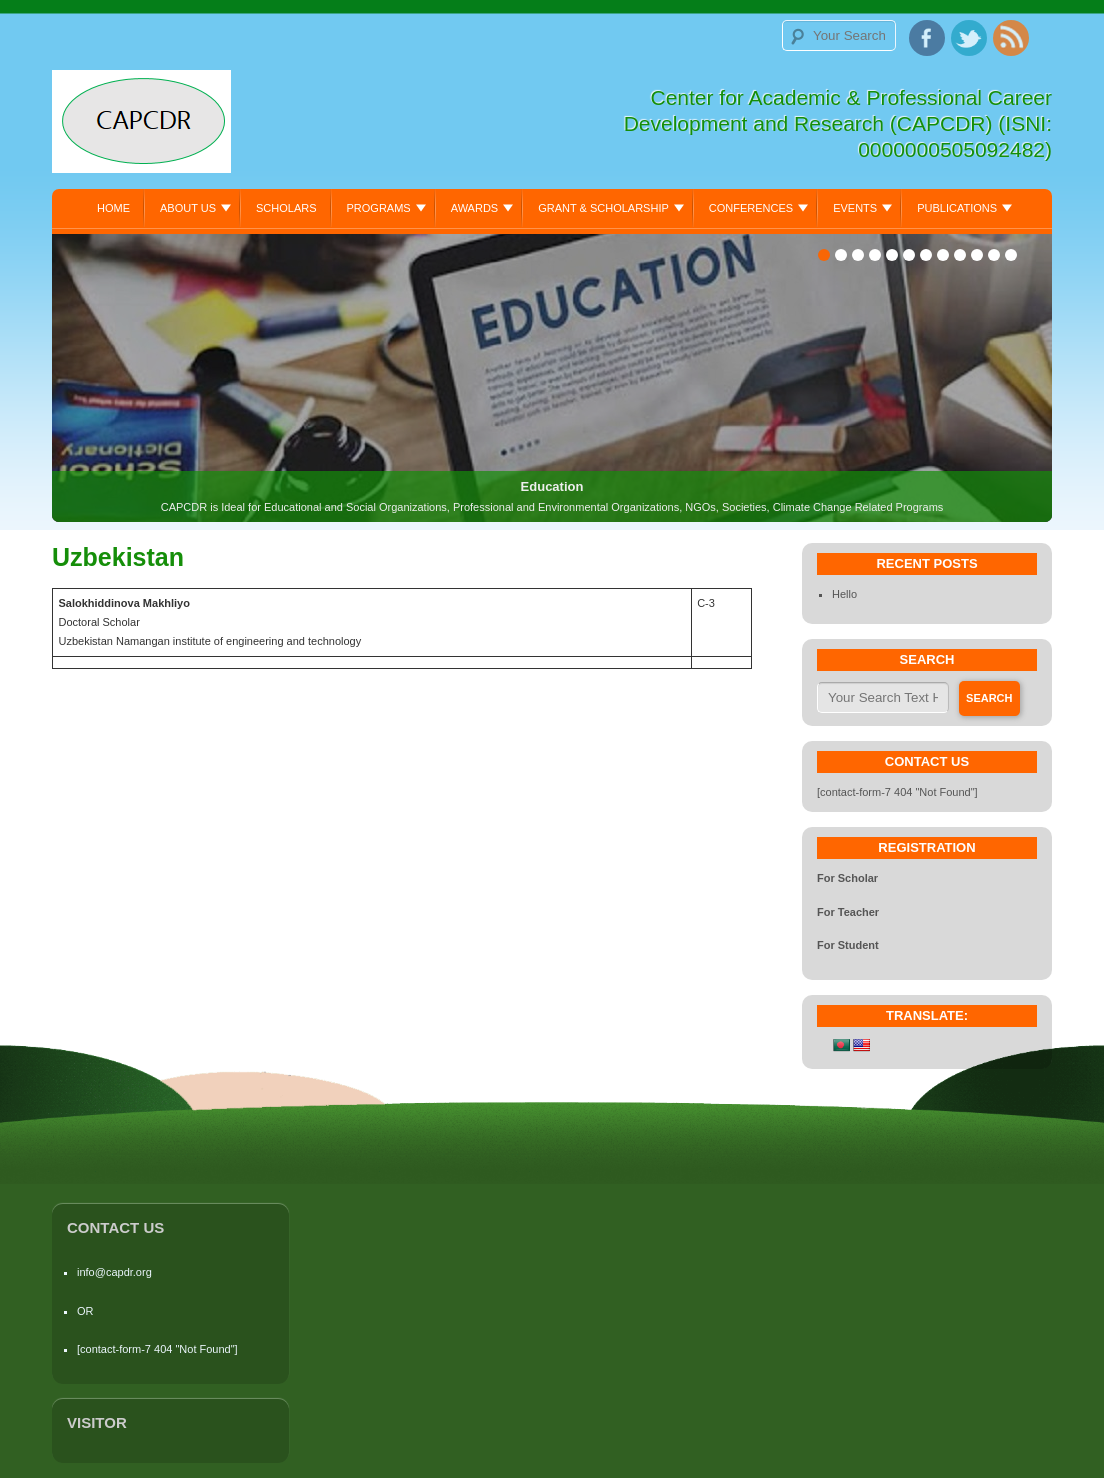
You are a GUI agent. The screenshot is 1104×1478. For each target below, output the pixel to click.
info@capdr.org (114, 1272)
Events (855, 208)
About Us (188, 208)
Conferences (751, 208)
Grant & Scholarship (603, 208)
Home (113, 208)
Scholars (286, 208)
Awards (474, 208)
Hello (844, 594)
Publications (957, 208)
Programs (379, 208)
